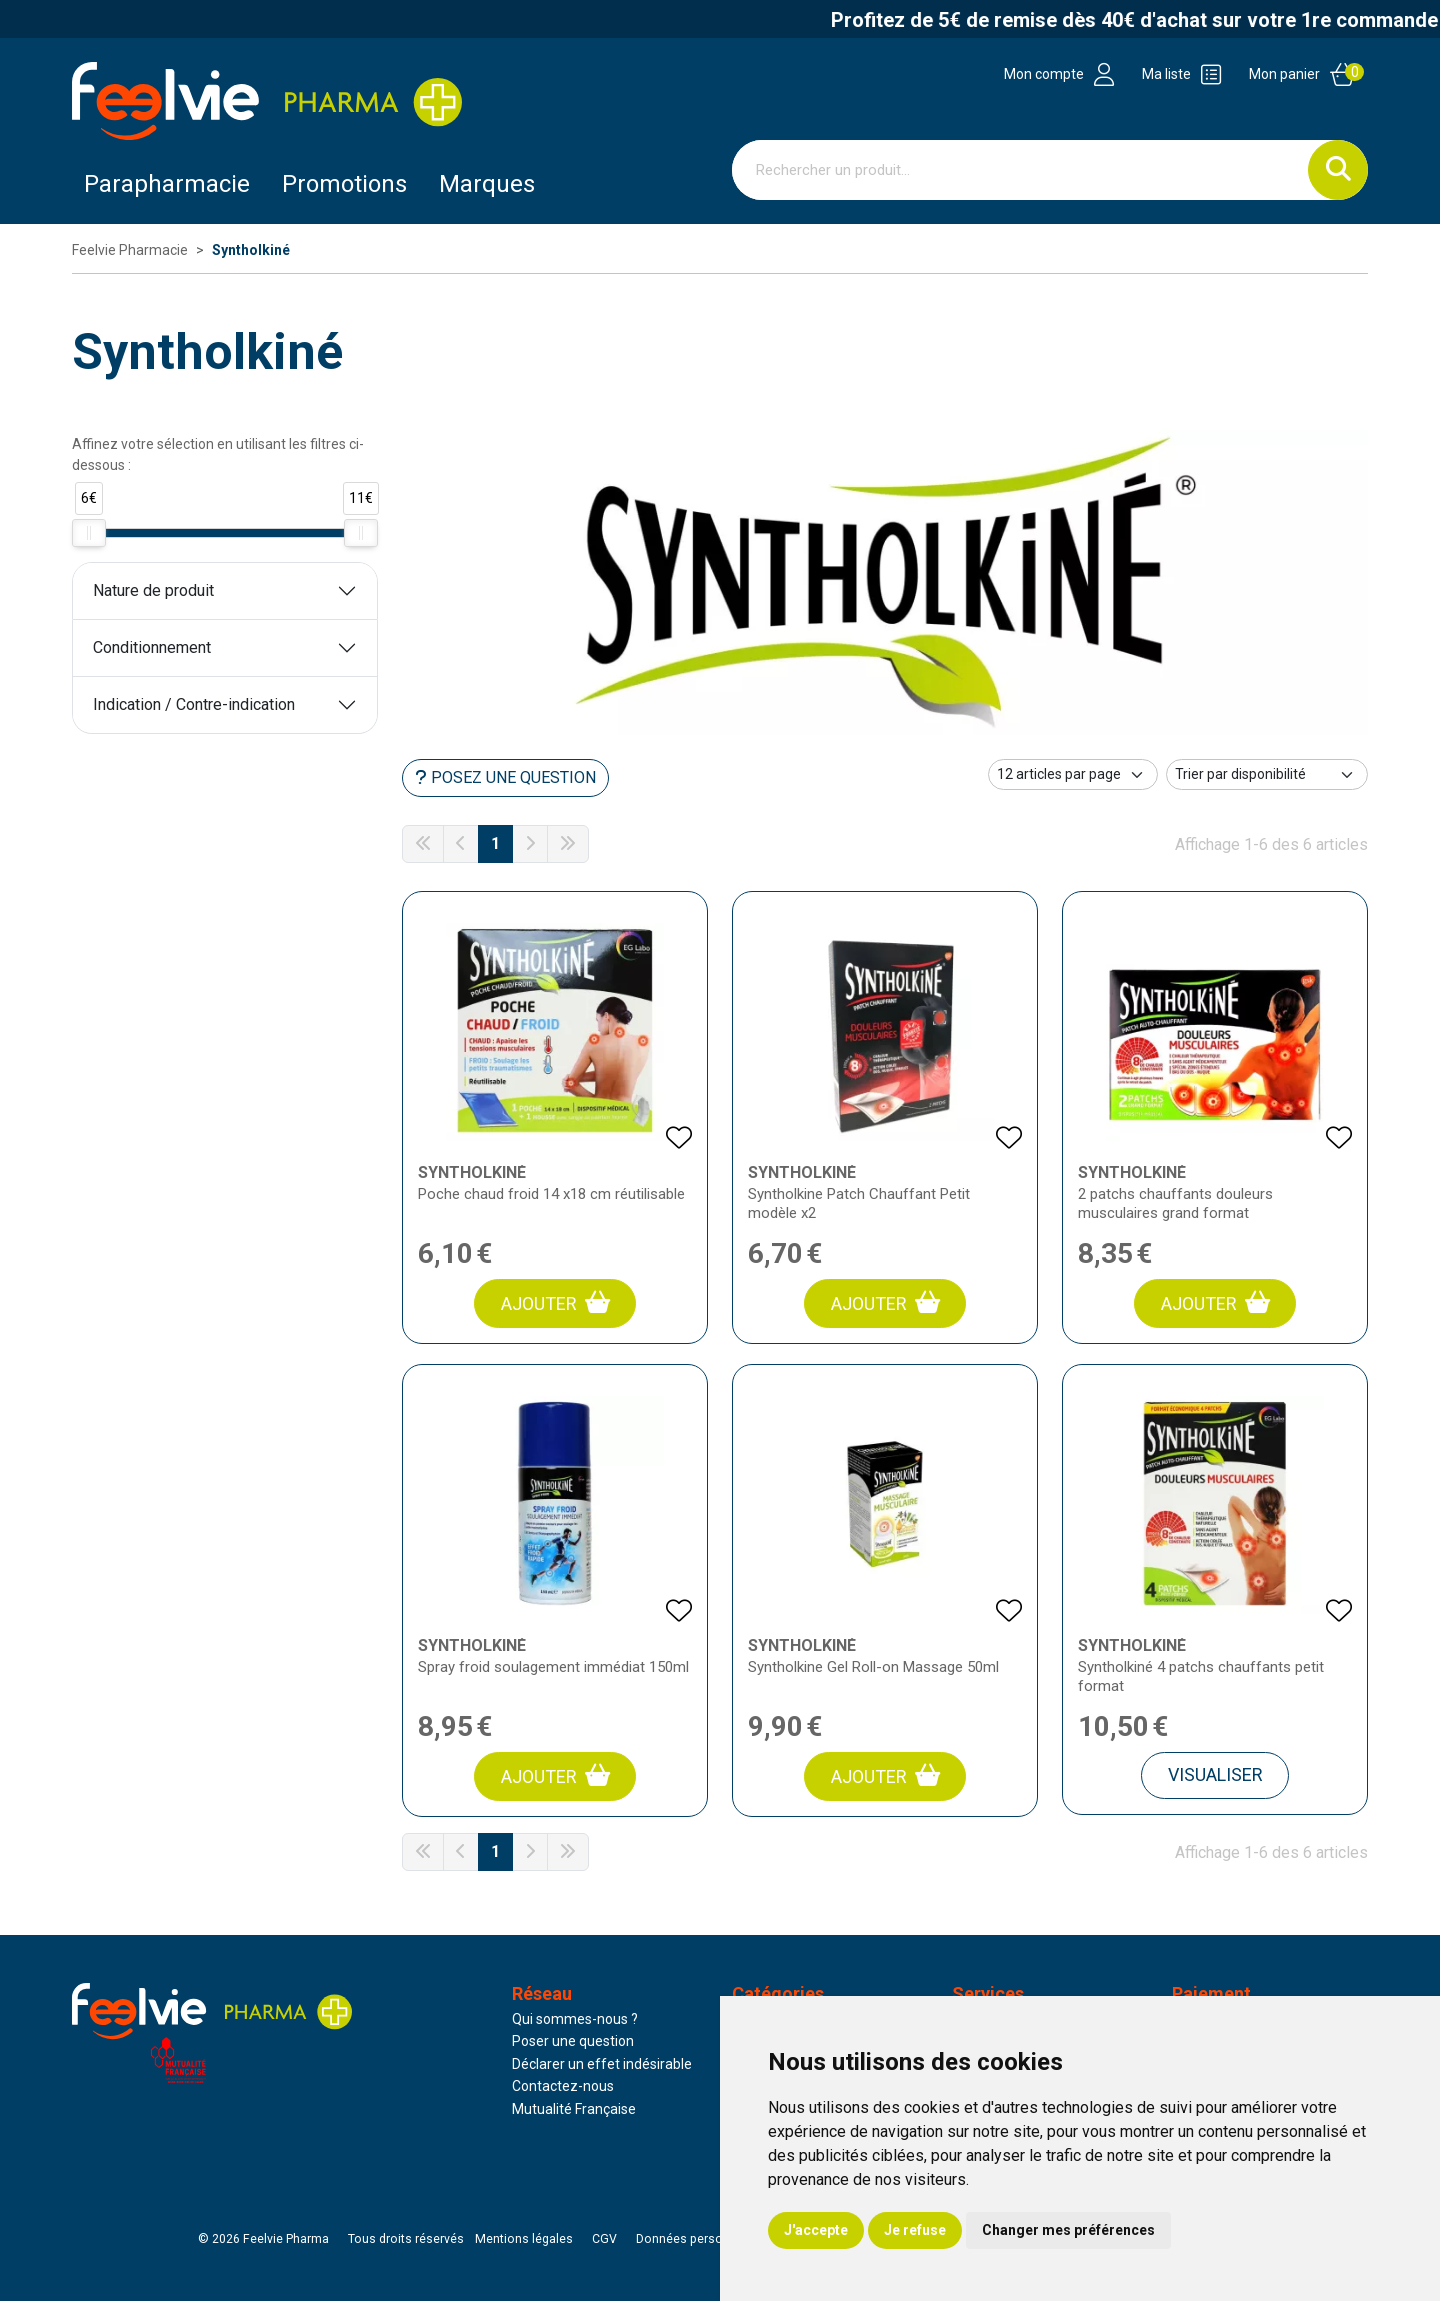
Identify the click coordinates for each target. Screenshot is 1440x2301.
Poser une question (573, 2041)
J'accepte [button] (816, 2230)
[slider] (89, 533)
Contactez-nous (563, 2086)
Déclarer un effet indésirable (602, 2064)
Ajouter (555, 1302)
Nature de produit (153, 590)
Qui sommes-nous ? (575, 2019)
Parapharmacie (167, 184)
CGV (604, 2239)
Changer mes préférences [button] (1068, 2230)
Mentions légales (524, 2239)
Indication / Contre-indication (194, 704)
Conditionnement (152, 647)
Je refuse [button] (915, 2230)
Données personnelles (700, 2239)
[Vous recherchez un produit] (1020, 170)
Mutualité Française (574, 2109)
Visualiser (1215, 1774)
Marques (487, 184)
